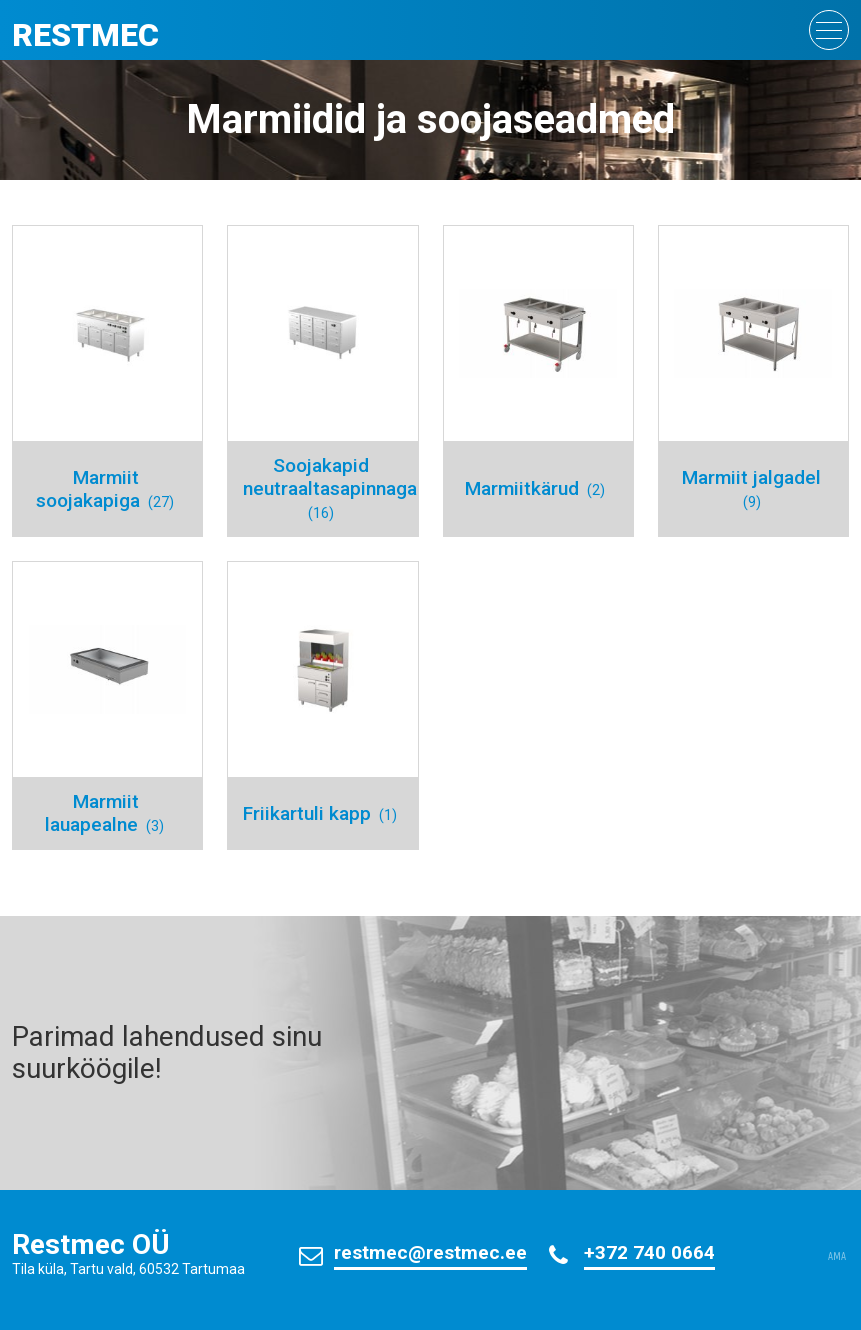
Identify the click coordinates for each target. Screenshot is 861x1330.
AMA (837, 1257)
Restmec (85, 35)
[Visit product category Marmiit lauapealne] (107, 705)
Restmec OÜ (91, 1244)
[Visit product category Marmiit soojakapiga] (107, 381)
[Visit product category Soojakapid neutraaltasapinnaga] (322, 381)
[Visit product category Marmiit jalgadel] (753, 381)
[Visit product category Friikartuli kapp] (322, 705)
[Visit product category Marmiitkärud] (538, 381)
